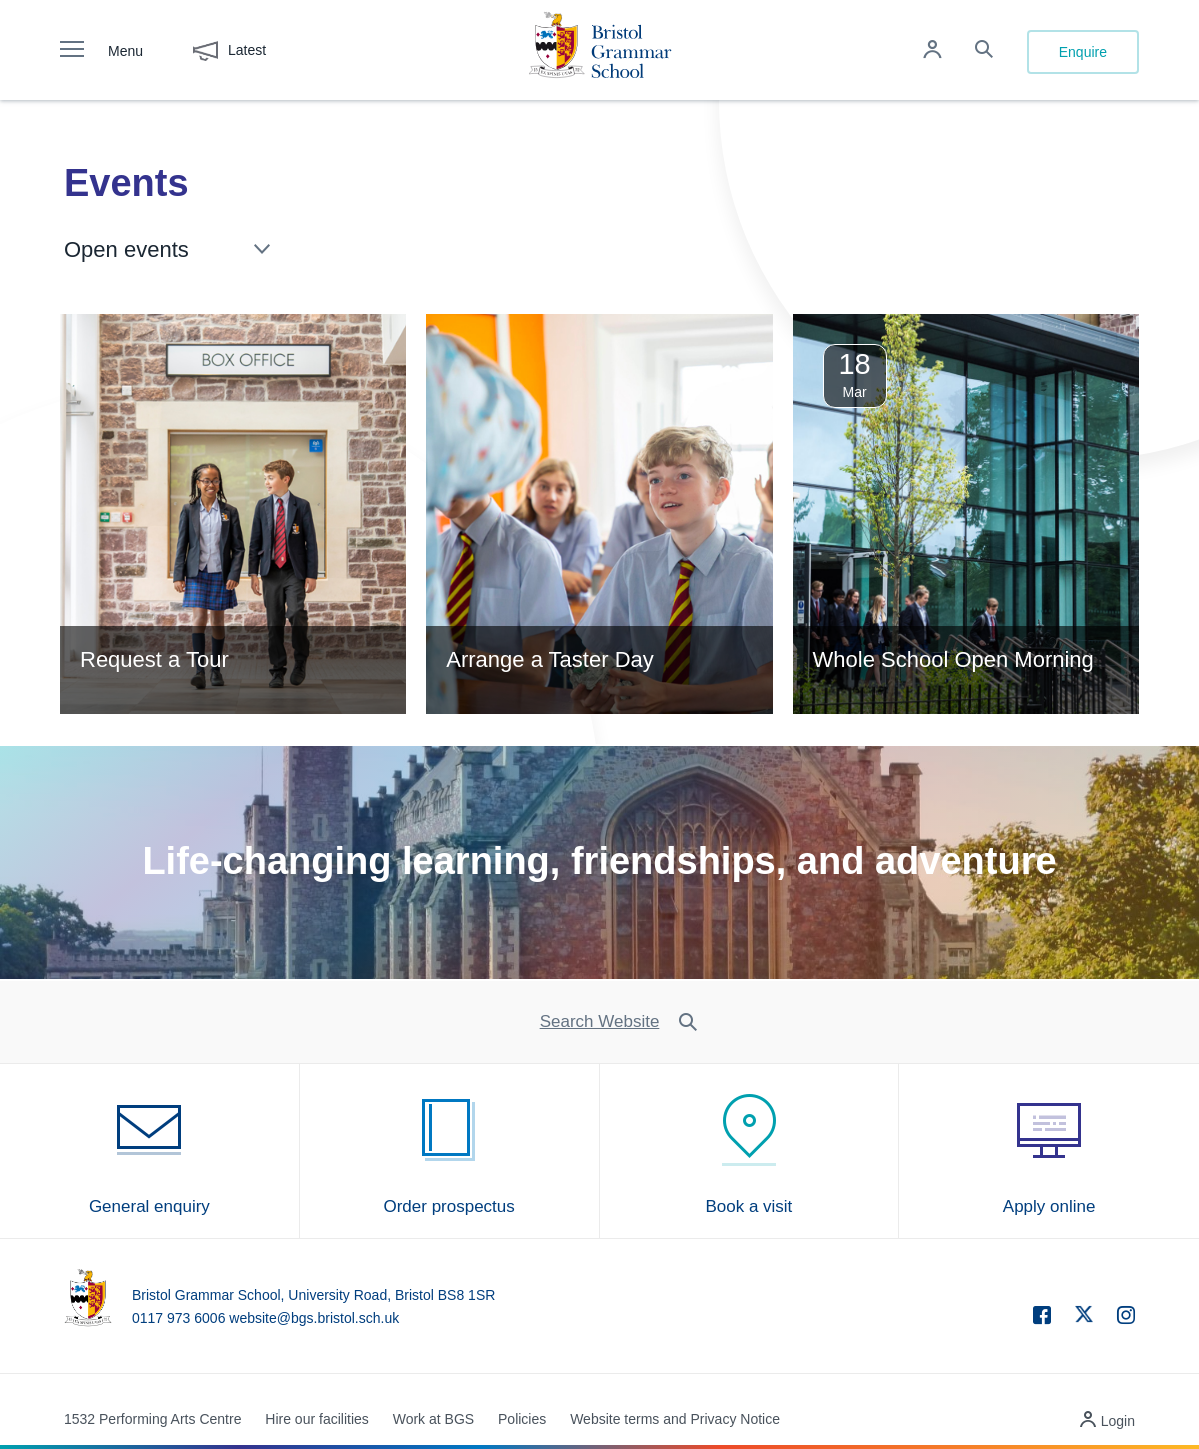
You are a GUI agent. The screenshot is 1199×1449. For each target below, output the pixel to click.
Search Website (600, 1021)
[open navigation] (82, 50)
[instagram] (1116, 1318)
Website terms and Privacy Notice (675, 1419)
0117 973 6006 (178, 1318)
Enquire (1083, 52)
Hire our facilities (316, 1419)
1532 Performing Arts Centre (152, 1419)
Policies (522, 1419)
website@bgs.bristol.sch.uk (314, 1318)
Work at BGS (433, 1419)
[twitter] (1074, 1314)
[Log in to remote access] (932, 51)
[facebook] (1032, 1318)
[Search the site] (984, 51)
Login (1118, 1421)
